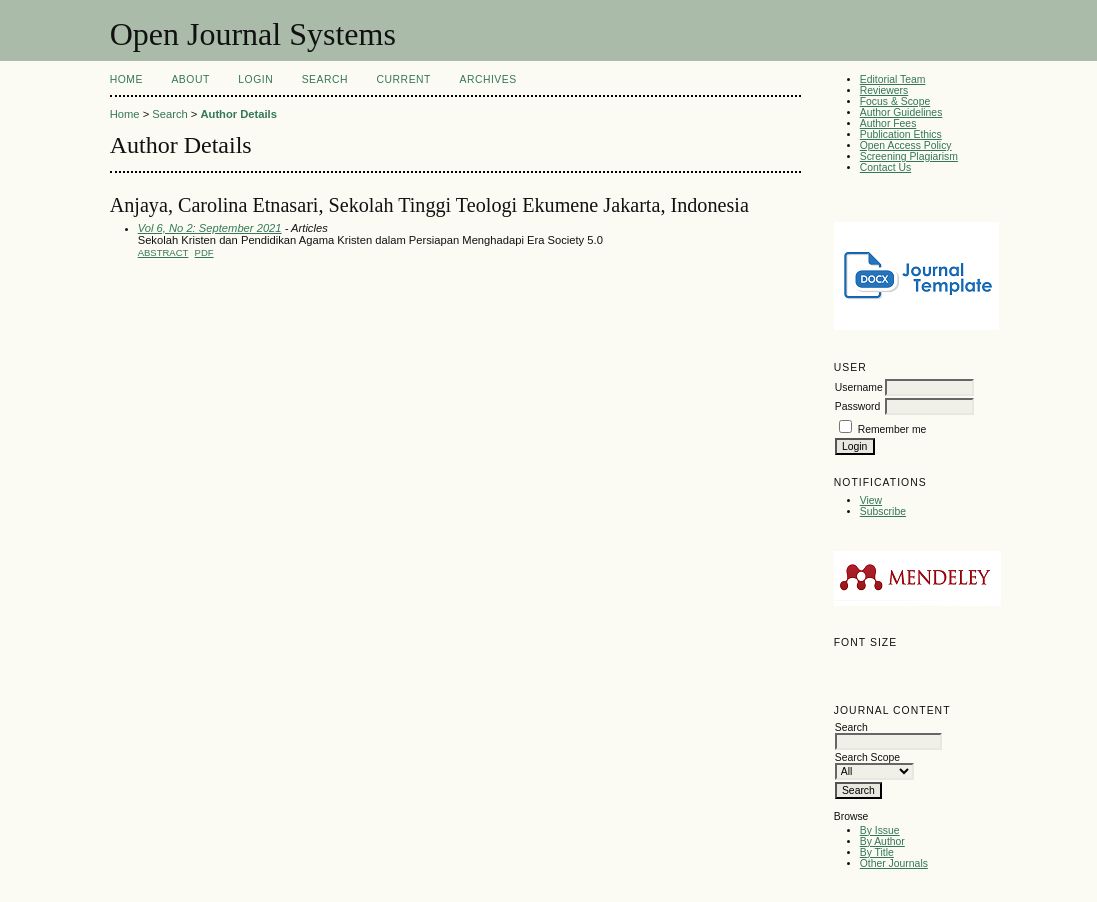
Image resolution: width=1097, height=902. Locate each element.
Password (858, 406)
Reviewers (884, 90)
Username (859, 387)
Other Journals (894, 863)
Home (126, 79)
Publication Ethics (901, 134)
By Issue (880, 830)
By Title (877, 852)
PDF (204, 252)
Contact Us (885, 167)
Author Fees (888, 123)
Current (404, 79)
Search (325, 79)
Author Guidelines (901, 112)
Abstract (163, 252)
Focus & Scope (895, 101)
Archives (487, 79)
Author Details (238, 114)
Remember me (892, 429)
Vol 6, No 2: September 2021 (210, 228)
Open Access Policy (906, 145)
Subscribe (883, 511)
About (190, 79)
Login (255, 79)
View (871, 500)
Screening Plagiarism (909, 156)
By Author (882, 841)
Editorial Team (893, 79)
